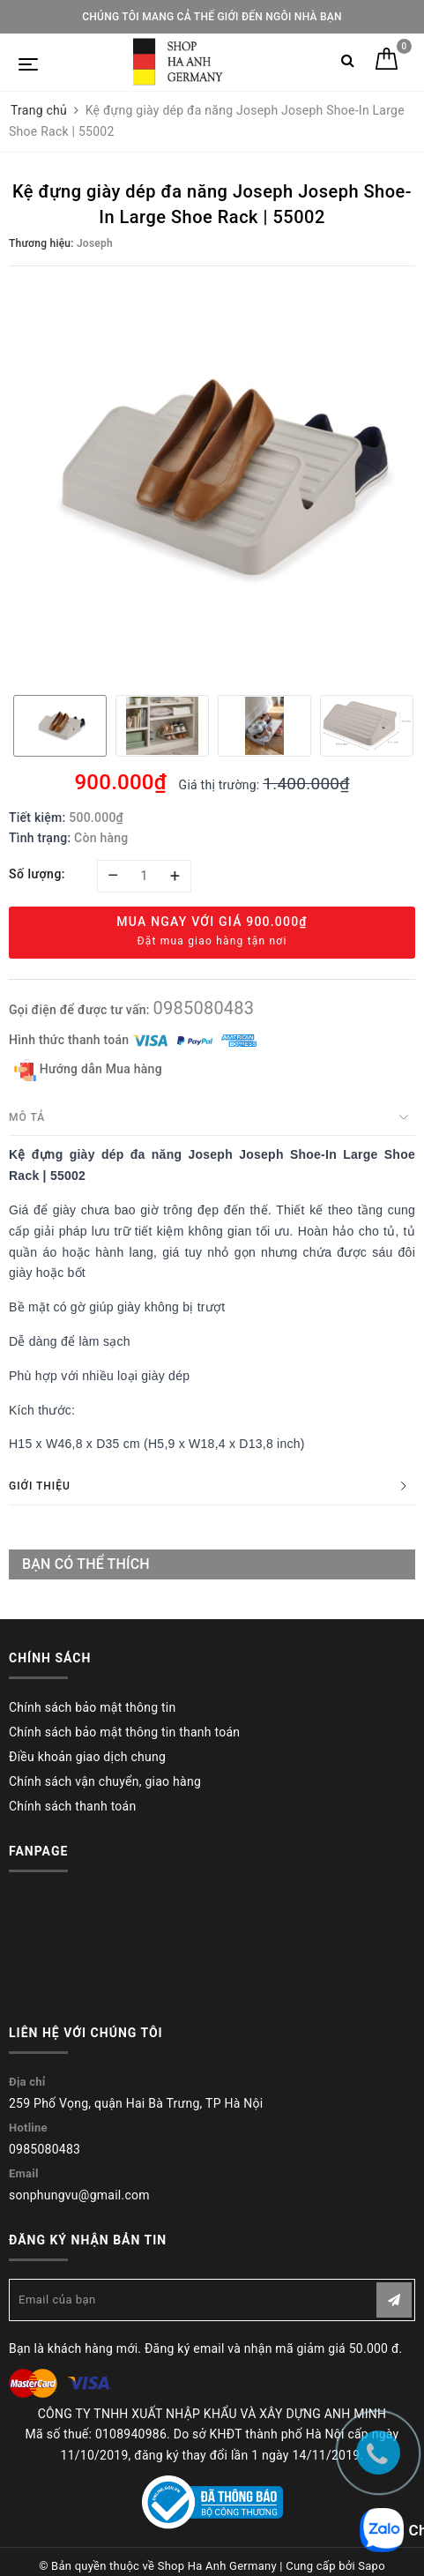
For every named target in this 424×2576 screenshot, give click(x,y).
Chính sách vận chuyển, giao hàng (105, 1781)
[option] (212, 478)
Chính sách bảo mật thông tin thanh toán (124, 1732)
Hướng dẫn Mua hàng (88, 1070)
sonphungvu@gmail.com (79, 2195)
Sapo (371, 2565)
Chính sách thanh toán (72, 1806)
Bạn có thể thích (86, 1564)
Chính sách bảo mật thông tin (92, 1707)
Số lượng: (37, 874)
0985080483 (203, 1008)
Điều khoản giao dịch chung (87, 1757)
